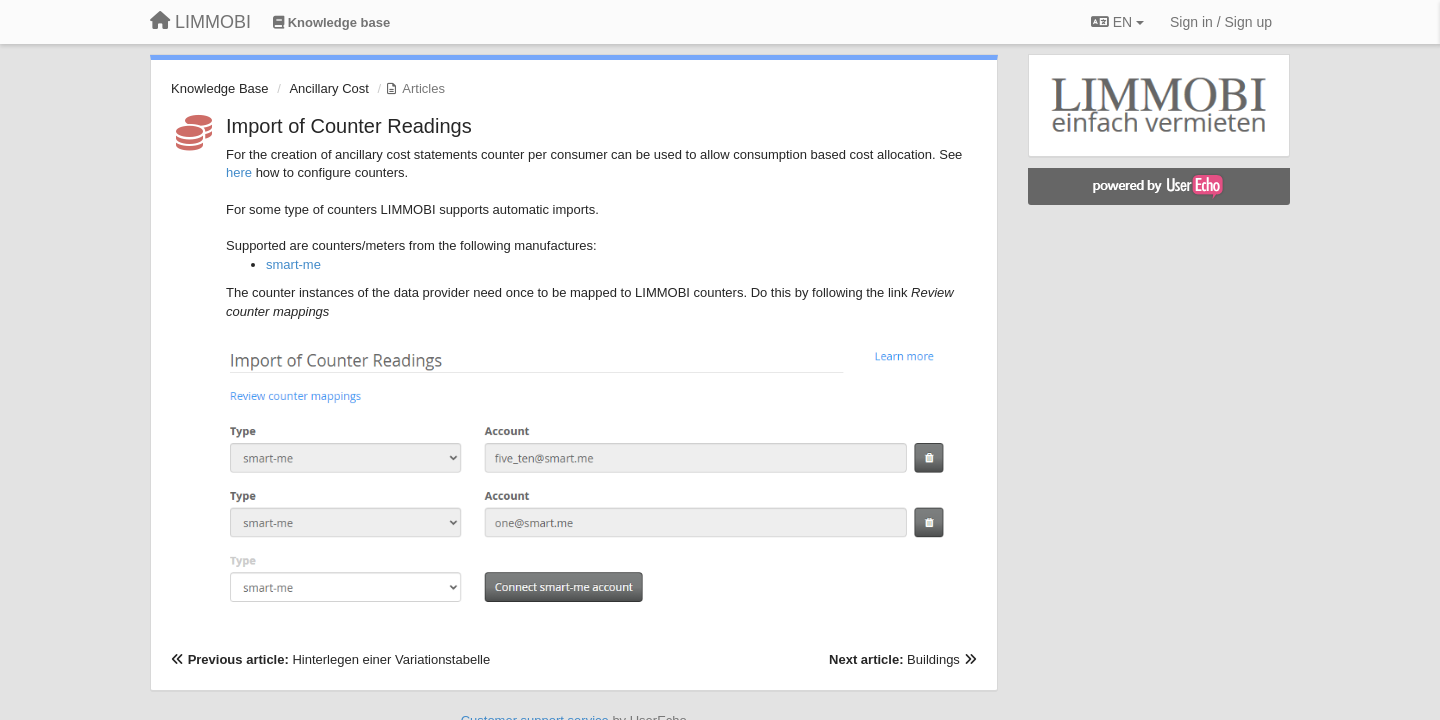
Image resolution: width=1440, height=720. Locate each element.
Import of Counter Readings (349, 126)
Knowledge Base (220, 88)
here (239, 172)
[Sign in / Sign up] (1221, 22)
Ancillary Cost (328, 88)
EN (1117, 22)
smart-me (293, 264)
